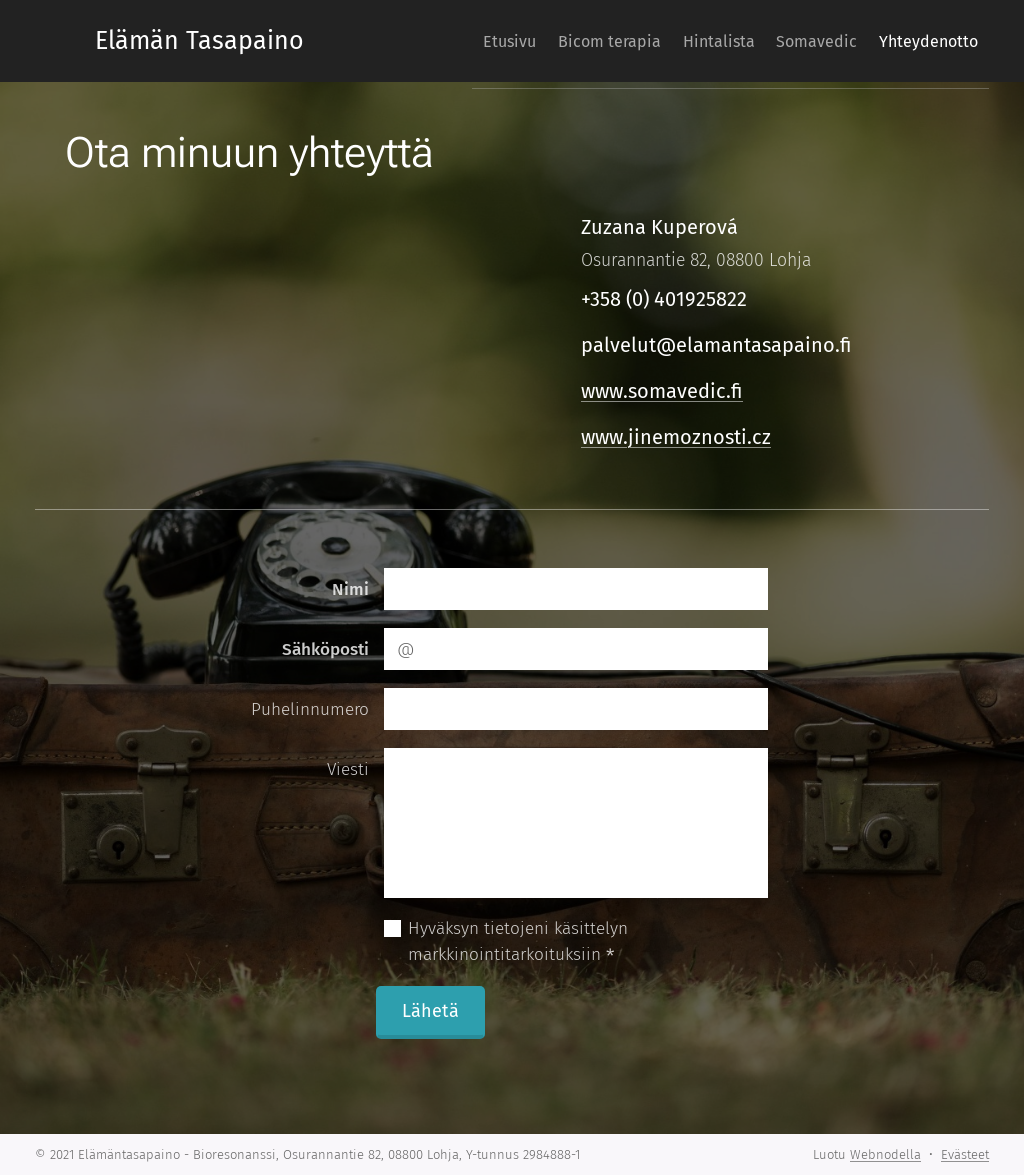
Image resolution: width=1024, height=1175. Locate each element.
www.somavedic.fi (662, 391)
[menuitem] (492, 41)
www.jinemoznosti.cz (676, 437)
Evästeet (965, 1154)
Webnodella (885, 1154)
